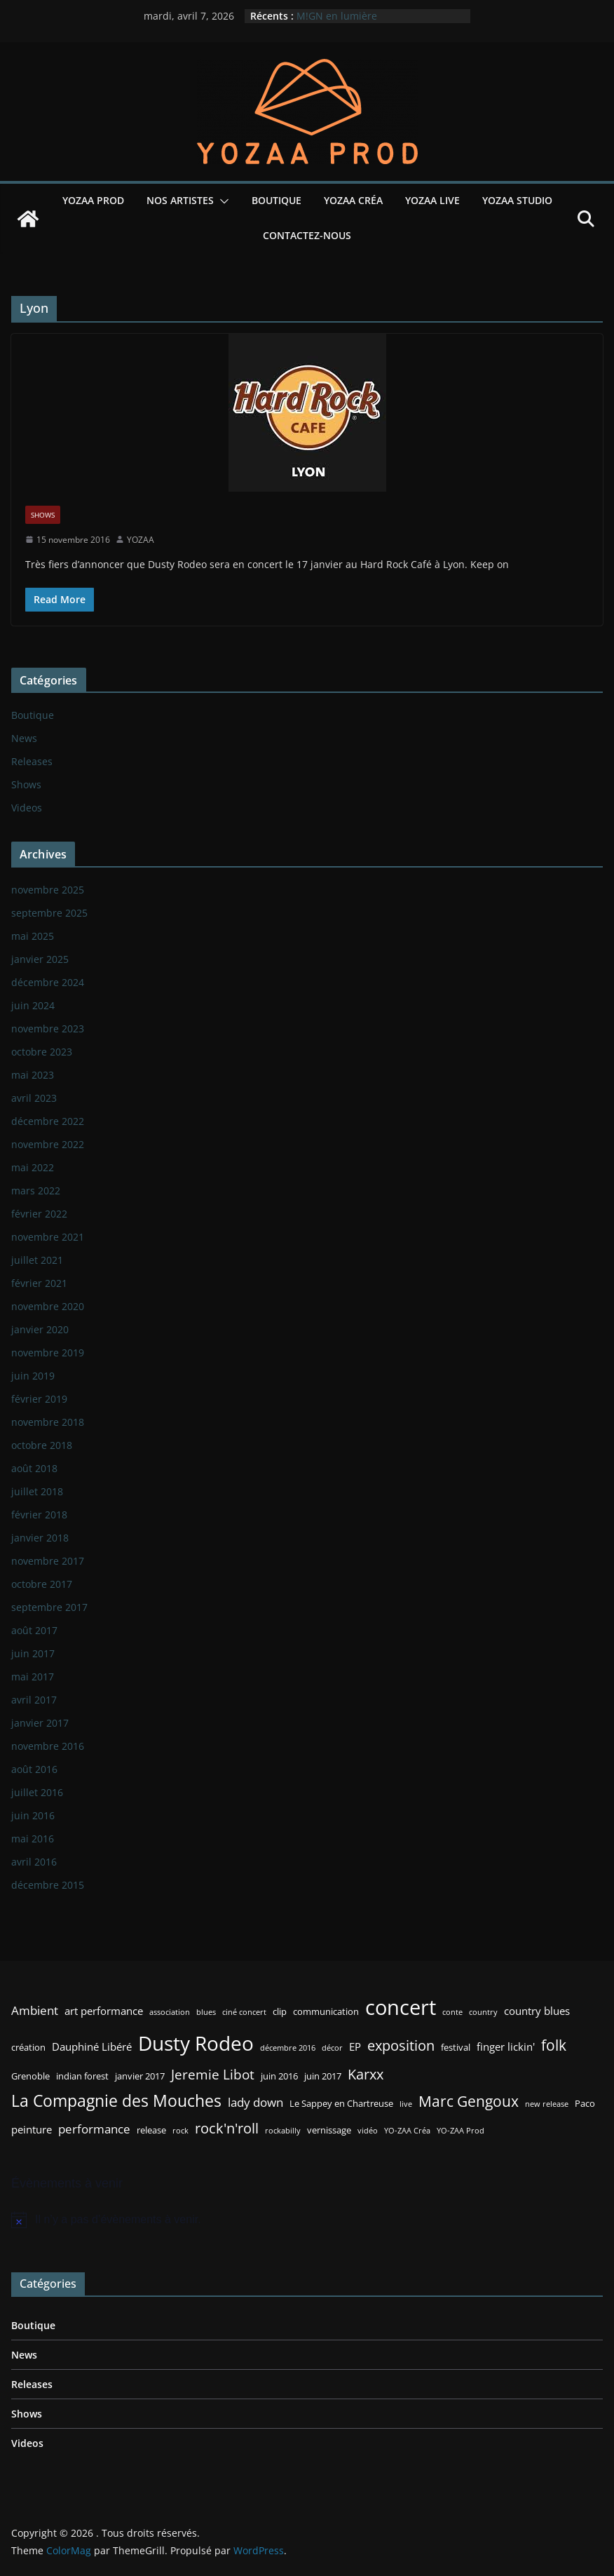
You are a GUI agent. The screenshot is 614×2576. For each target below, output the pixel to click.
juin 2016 (33, 1815)
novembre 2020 (47, 1306)
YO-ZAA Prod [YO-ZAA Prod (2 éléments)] (460, 2131)
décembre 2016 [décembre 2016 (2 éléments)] (287, 2048)
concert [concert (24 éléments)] (400, 2007)
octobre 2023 (41, 1051)
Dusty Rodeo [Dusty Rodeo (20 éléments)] (196, 2043)
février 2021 (39, 1283)
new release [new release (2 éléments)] (546, 2104)
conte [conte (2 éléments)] (452, 2012)
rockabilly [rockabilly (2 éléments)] (283, 2131)
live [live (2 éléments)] (406, 2104)
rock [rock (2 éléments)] (180, 2131)
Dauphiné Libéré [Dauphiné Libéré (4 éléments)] (92, 2046)
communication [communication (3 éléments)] (326, 2011)
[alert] (307, 2220)
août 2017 (34, 1630)
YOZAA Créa (353, 200)
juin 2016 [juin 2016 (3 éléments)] (279, 2076)
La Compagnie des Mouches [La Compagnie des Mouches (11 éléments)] (116, 2101)
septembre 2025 (49, 912)
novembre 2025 (47, 889)
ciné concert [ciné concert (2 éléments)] (244, 2012)
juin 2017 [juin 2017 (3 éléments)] (322, 2076)
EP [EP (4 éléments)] (355, 2046)
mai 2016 (32, 1838)
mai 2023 (32, 1074)
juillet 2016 (37, 1792)
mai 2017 (32, 1676)
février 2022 (39, 1213)
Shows (43, 515)
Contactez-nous (307, 235)
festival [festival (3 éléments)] (455, 2047)
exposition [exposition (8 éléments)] (401, 2045)
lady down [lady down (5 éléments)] (255, 2102)
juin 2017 (33, 1653)
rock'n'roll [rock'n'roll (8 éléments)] (227, 2128)
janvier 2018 (40, 1537)
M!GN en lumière (336, 15)
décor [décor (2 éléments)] (332, 2048)
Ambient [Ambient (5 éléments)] (34, 2010)
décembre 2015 (47, 1884)
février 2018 (39, 1514)
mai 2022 (32, 1167)
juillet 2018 (37, 1491)
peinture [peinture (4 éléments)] (31, 2129)
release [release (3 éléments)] (151, 2130)
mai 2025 (32, 936)
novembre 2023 (47, 1028)
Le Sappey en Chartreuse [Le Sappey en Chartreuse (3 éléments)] (341, 2103)
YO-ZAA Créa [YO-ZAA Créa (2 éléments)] (407, 2131)
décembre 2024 (47, 982)
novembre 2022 (47, 1144)
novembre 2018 (47, 1422)
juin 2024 (33, 1005)
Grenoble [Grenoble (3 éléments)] (30, 2076)
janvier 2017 (40, 1722)
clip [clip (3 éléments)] (280, 2011)
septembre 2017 (49, 1607)
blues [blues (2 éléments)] (206, 2012)
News (24, 738)
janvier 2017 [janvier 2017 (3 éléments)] (140, 2076)
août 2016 (34, 1769)
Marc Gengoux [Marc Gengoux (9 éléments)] (468, 2101)
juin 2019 (33, 1375)
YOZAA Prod (93, 200)
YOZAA (140, 540)
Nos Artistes (180, 200)
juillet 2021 (37, 1260)
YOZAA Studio (517, 200)
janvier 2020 (40, 1329)
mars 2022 (35, 1190)
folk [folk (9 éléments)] (553, 2045)
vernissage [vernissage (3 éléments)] (329, 2130)
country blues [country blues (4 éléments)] (537, 2011)
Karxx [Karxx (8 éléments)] (365, 2074)
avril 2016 (34, 1861)
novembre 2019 (47, 1352)
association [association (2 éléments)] (169, 2012)
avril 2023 (34, 1098)
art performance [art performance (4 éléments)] (103, 2011)
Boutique (276, 200)
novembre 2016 (47, 1746)
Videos (26, 807)
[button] (221, 201)
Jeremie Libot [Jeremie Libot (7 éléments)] (212, 2074)
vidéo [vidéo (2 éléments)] (367, 2131)
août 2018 (34, 1468)
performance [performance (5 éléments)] (94, 2129)
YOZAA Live (432, 200)
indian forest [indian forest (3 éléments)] (82, 2076)
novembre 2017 (47, 1560)
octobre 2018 (41, 1445)
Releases (32, 761)
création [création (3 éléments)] (28, 2047)
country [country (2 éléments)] (483, 2012)
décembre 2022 (47, 1121)
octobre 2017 (41, 1584)
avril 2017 (34, 1699)
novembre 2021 (47, 1236)
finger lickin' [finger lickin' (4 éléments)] (506, 2046)
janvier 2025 (40, 959)
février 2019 (39, 1398)
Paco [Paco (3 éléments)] (585, 2103)
